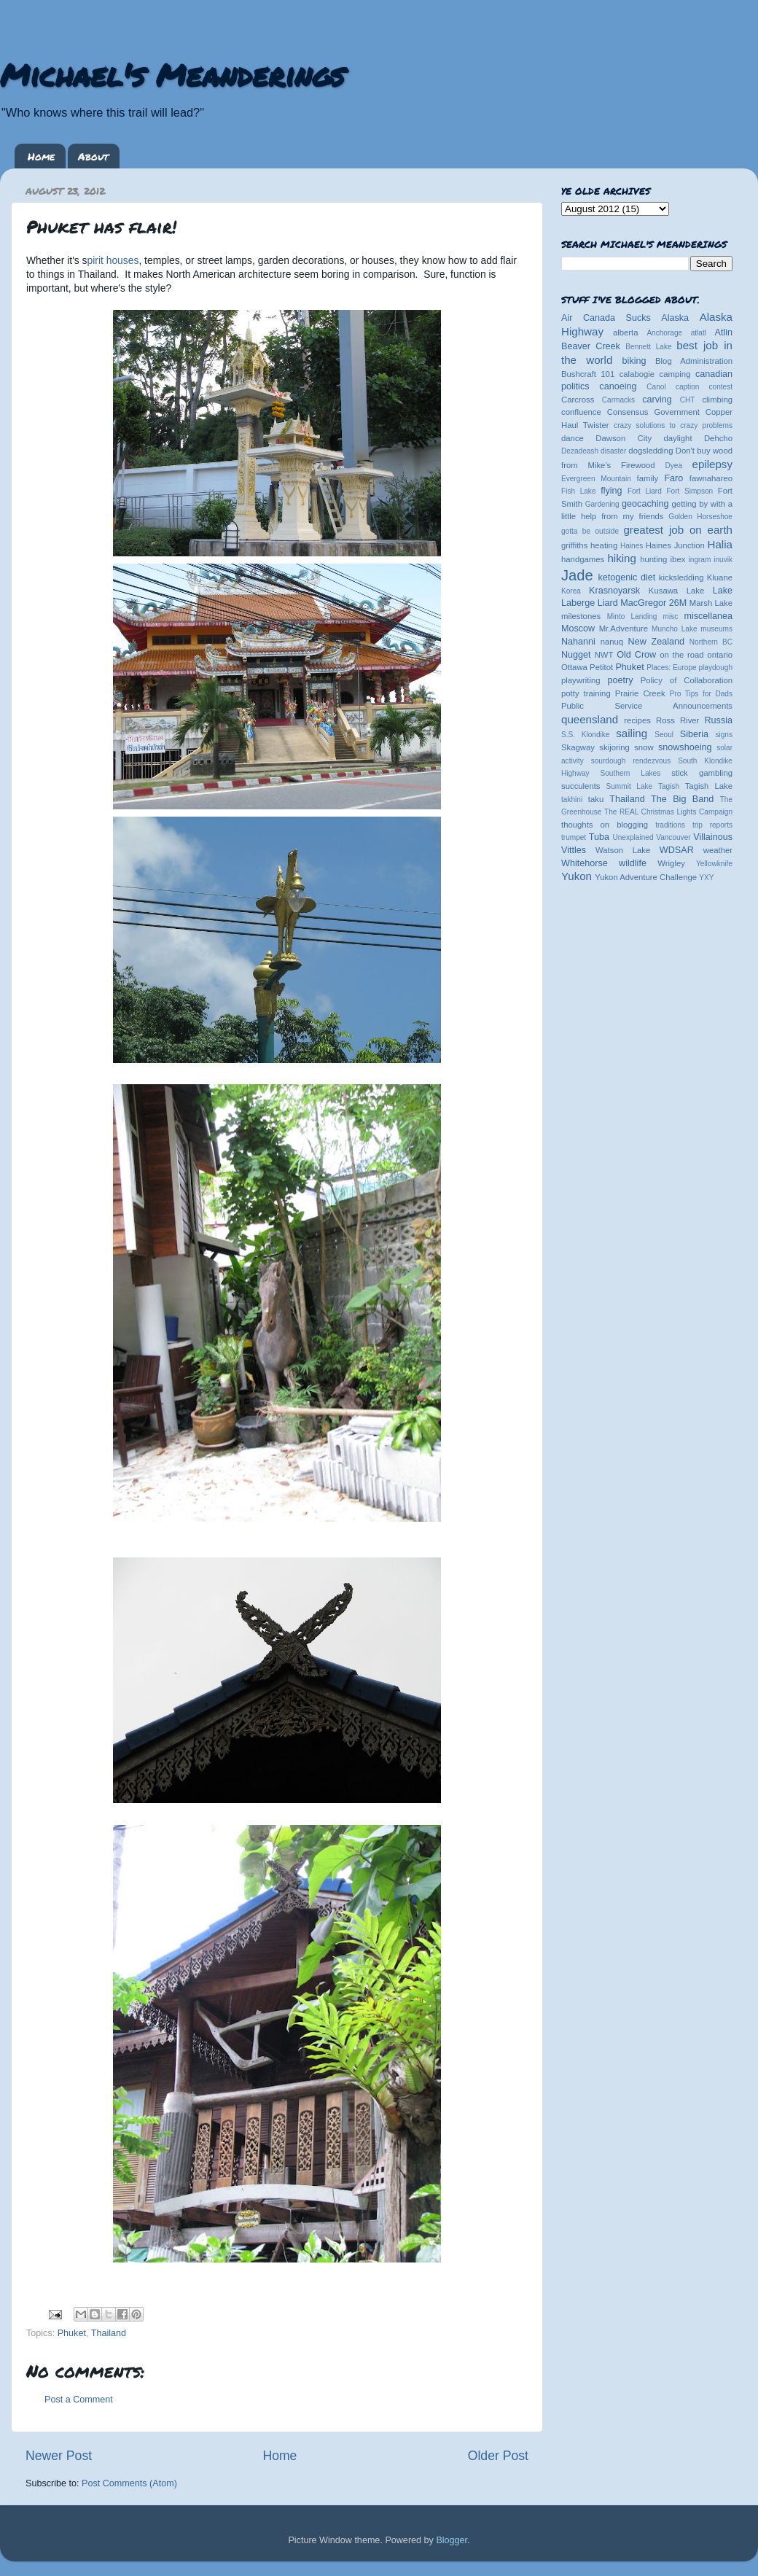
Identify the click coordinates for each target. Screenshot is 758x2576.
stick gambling (701, 772)
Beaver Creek (590, 346)
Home (41, 156)
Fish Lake (578, 491)
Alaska (675, 318)
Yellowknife (714, 864)
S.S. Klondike (585, 735)
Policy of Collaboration (686, 680)
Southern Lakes (631, 773)
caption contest (704, 387)
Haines (631, 546)
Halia (720, 544)
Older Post (498, 2455)
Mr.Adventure (623, 628)
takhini (571, 799)
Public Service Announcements (646, 705)
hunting (653, 559)
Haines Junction (675, 545)
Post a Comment (78, 2399)
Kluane (719, 577)
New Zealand (656, 642)
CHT (687, 400)
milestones (581, 616)
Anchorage (664, 333)
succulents (581, 786)
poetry (620, 680)
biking (634, 361)
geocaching (645, 504)
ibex (678, 559)
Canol (655, 387)
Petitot (601, 667)
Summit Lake (629, 786)
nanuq (612, 641)
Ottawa (574, 667)
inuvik (723, 560)
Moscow (578, 628)
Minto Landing (632, 616)
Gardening (602, 504)
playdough (715, 668)
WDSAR (677, 850)
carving (657, 399)
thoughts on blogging (604, 824)
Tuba (599, 837)
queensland (589, 719)
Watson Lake (622, 850)
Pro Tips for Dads (701, 694)
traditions (670, 825)
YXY (706, 877)
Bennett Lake (648, 347)
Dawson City (623, 438)
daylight (677, 438)
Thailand (108, 2333)
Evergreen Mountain (596, 479)
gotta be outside (590, 531)
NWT (604, 654)
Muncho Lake (674, 629)
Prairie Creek (640, 693)
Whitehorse (584, 863)
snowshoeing (685, 747)
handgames (582, 559)
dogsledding (650, 450)
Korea (571, 591)
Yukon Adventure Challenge (646, 877)
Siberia (694, 734)
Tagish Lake (708, 786)
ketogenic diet (626, 577)
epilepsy (712, 464)
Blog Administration (693, 361)
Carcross (577, 399)
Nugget (576, 655)
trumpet (573, 837)
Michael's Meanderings (172, 74)
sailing (631, 733)
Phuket (72, 2333)
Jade (577, 575)
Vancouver (673, 837)
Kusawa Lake (676, 590)
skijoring (614, 747)
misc (671, 616)
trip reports (712, 825)
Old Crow (636, 655)
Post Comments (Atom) (129, 2483)
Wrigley (671, 863)
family (648, 478)
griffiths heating (589, 545)
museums (716, 629)
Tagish (668, 786)
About (93, 156)
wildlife (632, 863)
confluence (581, 412)
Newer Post (59, 2455)
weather (717, 850)
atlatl (698, 333)
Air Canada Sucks (606, 318)
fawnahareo (710, 478)
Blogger (451, 2540)
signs (723, 735)
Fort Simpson (689, 491)
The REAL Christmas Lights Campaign (668, 812)
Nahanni (578, 642)
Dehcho (718, 438)
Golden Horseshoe (700, 517)
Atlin (724, 332)
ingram (700, 560)
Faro (673, 478)
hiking (621, 558)
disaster (613, 451)
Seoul (664, 735)
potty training (586, 693)
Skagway (578, 747)
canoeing (617, 386)
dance (572, 438)
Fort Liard (645, 491)
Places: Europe (671, 668)
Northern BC (710, 642)
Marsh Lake (710, 603)
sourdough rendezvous (631, 761)
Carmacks (618, 400)
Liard (608, 603)
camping (675, 374)
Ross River (677, 720)
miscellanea (708, 616)
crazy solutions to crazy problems (673, 425)
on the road (681, 654)
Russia (719, 720)
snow (643, 747)
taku (595, 799)
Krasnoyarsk (614, 590)
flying (611, 491)
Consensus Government (653, 412)
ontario (719, 654)
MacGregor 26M (653, 603)
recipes (637, 720)
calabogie (637, 374)
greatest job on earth (677, 530)
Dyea (674, 466)
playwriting (581, 680)
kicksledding (681, 577)
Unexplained (632, 837)
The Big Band (682, 799)
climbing (717, 399)
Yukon (576, 876)
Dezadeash (579, 451)
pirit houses (113, 260)
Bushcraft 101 (587, 374)
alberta (625, 332)
